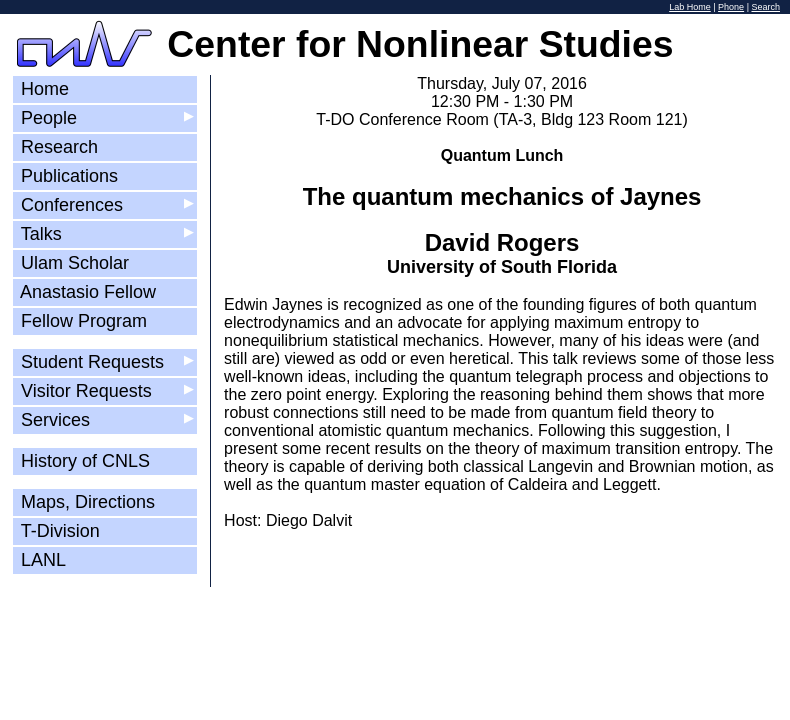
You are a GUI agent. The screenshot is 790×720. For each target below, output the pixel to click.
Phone (731, 7)
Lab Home (690, 7)
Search (765, 7)
